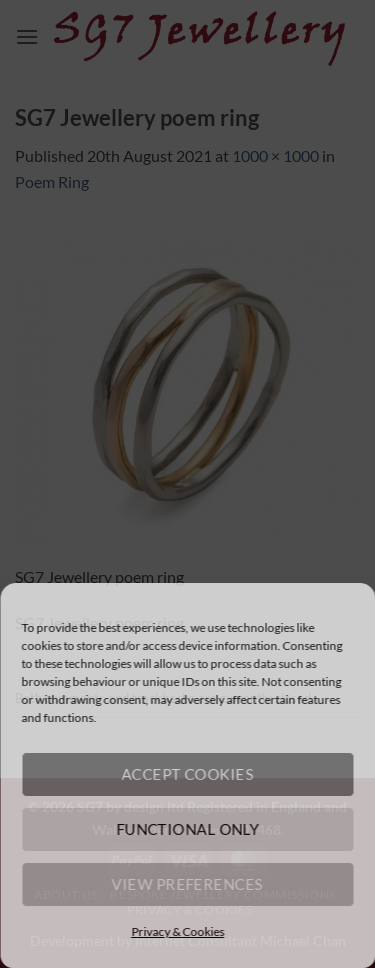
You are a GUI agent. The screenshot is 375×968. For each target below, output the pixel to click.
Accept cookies (187, 774)
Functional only (187, 829)
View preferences (187, 884)
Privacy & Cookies (177, 931)
